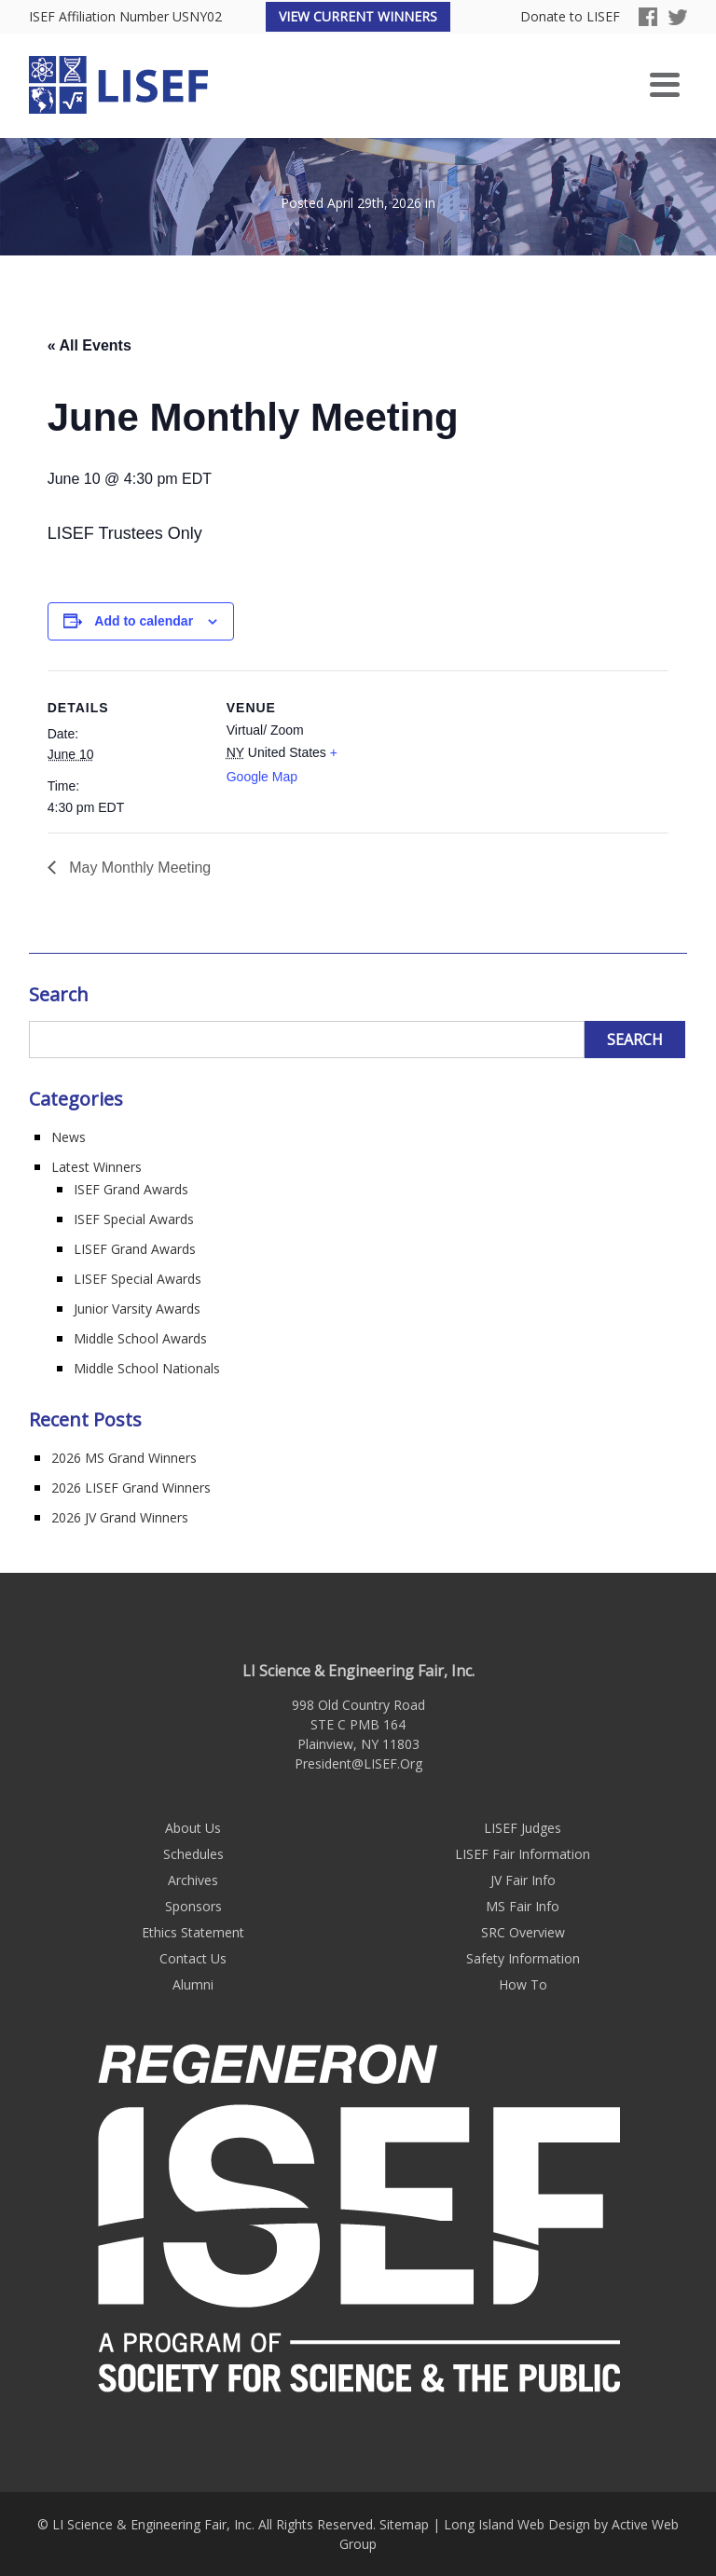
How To (523, 1984)
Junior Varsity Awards (137, 1308)
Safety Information (523, 1958)
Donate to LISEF (570, 17)
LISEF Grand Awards (135, 1249)
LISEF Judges (522, 1828)
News (68, 1137)
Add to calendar (143, 620)
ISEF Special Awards (134, 1219)
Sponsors (193, 1906)
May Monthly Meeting (138, 867)
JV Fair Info (523, 1880)
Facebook (648, 16)
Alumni (192, 1984)
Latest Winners (96, 1167)
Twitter (677, 16)
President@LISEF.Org (358, 1763)
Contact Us (193, 1958)
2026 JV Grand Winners (119, 1517)
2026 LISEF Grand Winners (131, 1487)
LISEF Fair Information (522, 1854)
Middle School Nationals (147, 1368)
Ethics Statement (193, 1932)
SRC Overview (523, 1932)
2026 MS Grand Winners (124, 1458)
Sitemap (404, 2524)
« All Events (89, 345)
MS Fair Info (522, 1906)
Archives (193, 1880)
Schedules (193, 1854)
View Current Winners (358, 16)
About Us (193, 1828)
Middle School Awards (140, 1338)
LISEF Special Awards (137, 1279)
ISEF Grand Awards (131, 1189)
